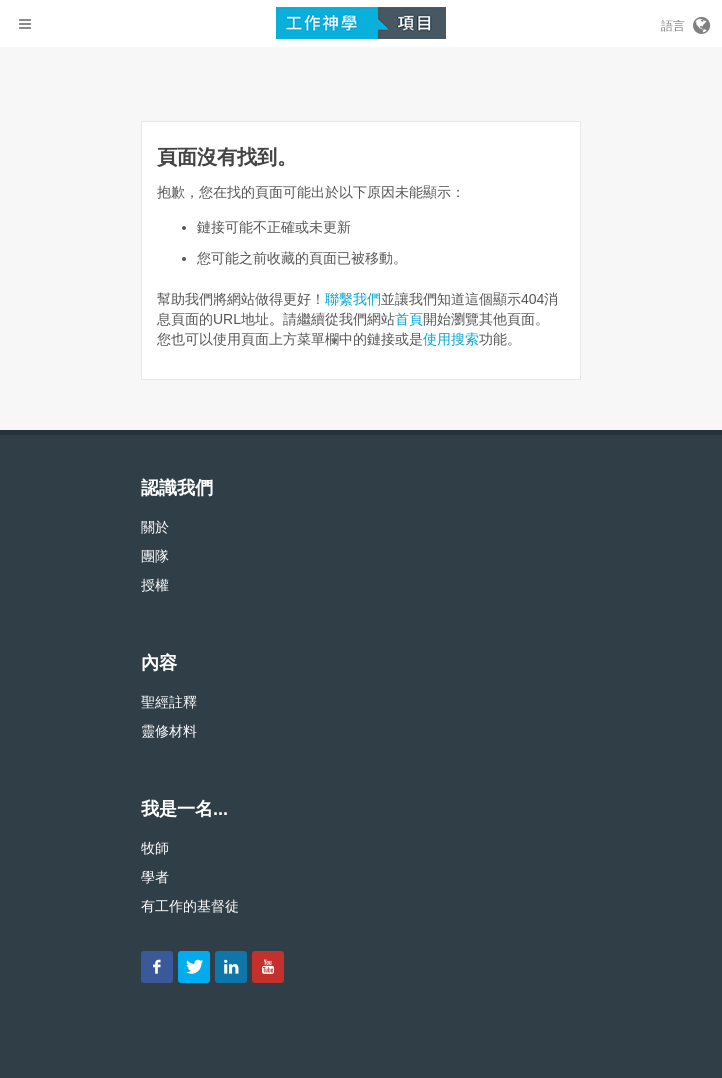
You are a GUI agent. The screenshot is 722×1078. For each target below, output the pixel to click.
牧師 (155, 848)
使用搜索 (451, 339)
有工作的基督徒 (190, 906)
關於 (155, 527)
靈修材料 (169, 731)
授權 (155, 585)
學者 (155, 877)
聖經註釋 (169, 702)
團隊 (155, 556)
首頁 (409, 319)
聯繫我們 (353, 299)
